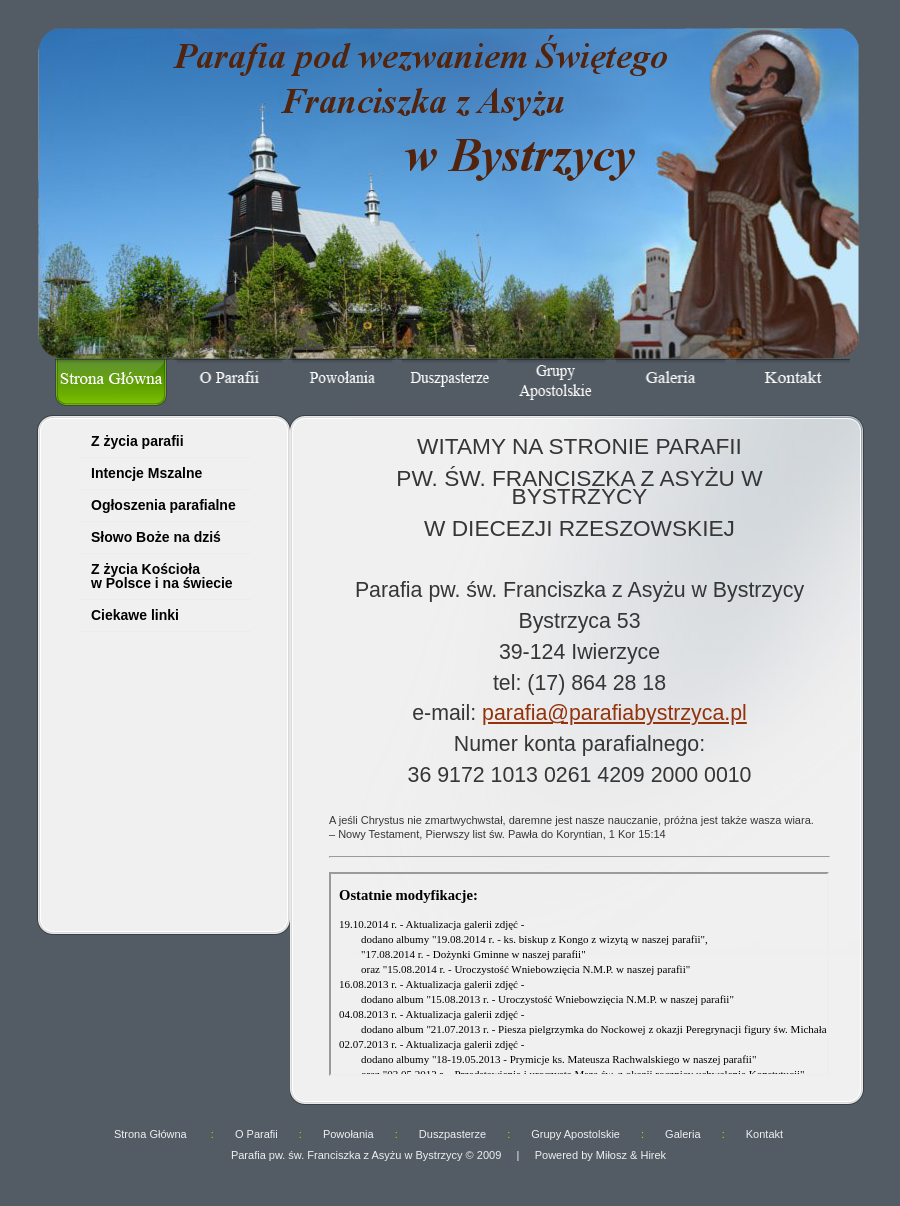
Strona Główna (152, 1134)
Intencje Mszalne (146, 473)
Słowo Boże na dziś (156, 537)
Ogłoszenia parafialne (163, 505)
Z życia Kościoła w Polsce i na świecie (162, 576)
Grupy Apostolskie (575, 1134)
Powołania (348, 1134)
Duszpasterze (452, 1134)
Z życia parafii (137, 441)
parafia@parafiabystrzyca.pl (614, 713)
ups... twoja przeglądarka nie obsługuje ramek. (159, 790)
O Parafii (256, 1134)
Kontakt (764, 1134)
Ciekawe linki (135, 615)
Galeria (682, 1134)
